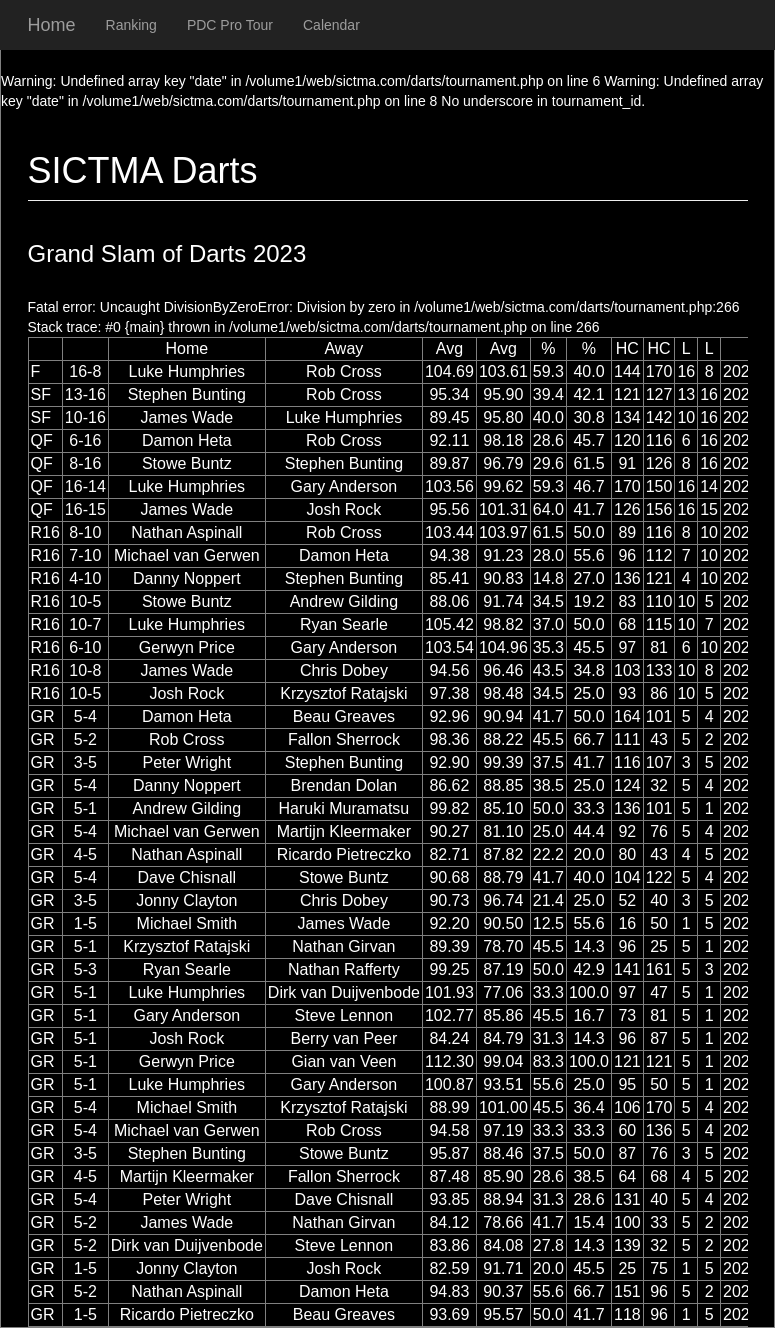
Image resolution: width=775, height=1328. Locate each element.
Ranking (131, 25)
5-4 (85, 716)
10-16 (85, 417)
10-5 (85, 601)
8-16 (85, 463)
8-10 (85, 532)
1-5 (85, 923)
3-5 (85, 762)
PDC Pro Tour (230, 25)
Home (52, 25)
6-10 (85, 647)
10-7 (85, 624)
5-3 (85, 969)
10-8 (85, 670)
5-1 (85, 808)
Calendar (331, 25)
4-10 (85, 578)
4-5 (85, 854)
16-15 (85, 509)
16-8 (85, 371)
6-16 (85, 440)
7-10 (85, 555)
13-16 (85, 394)
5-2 (85, 739)
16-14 (85, 486)
